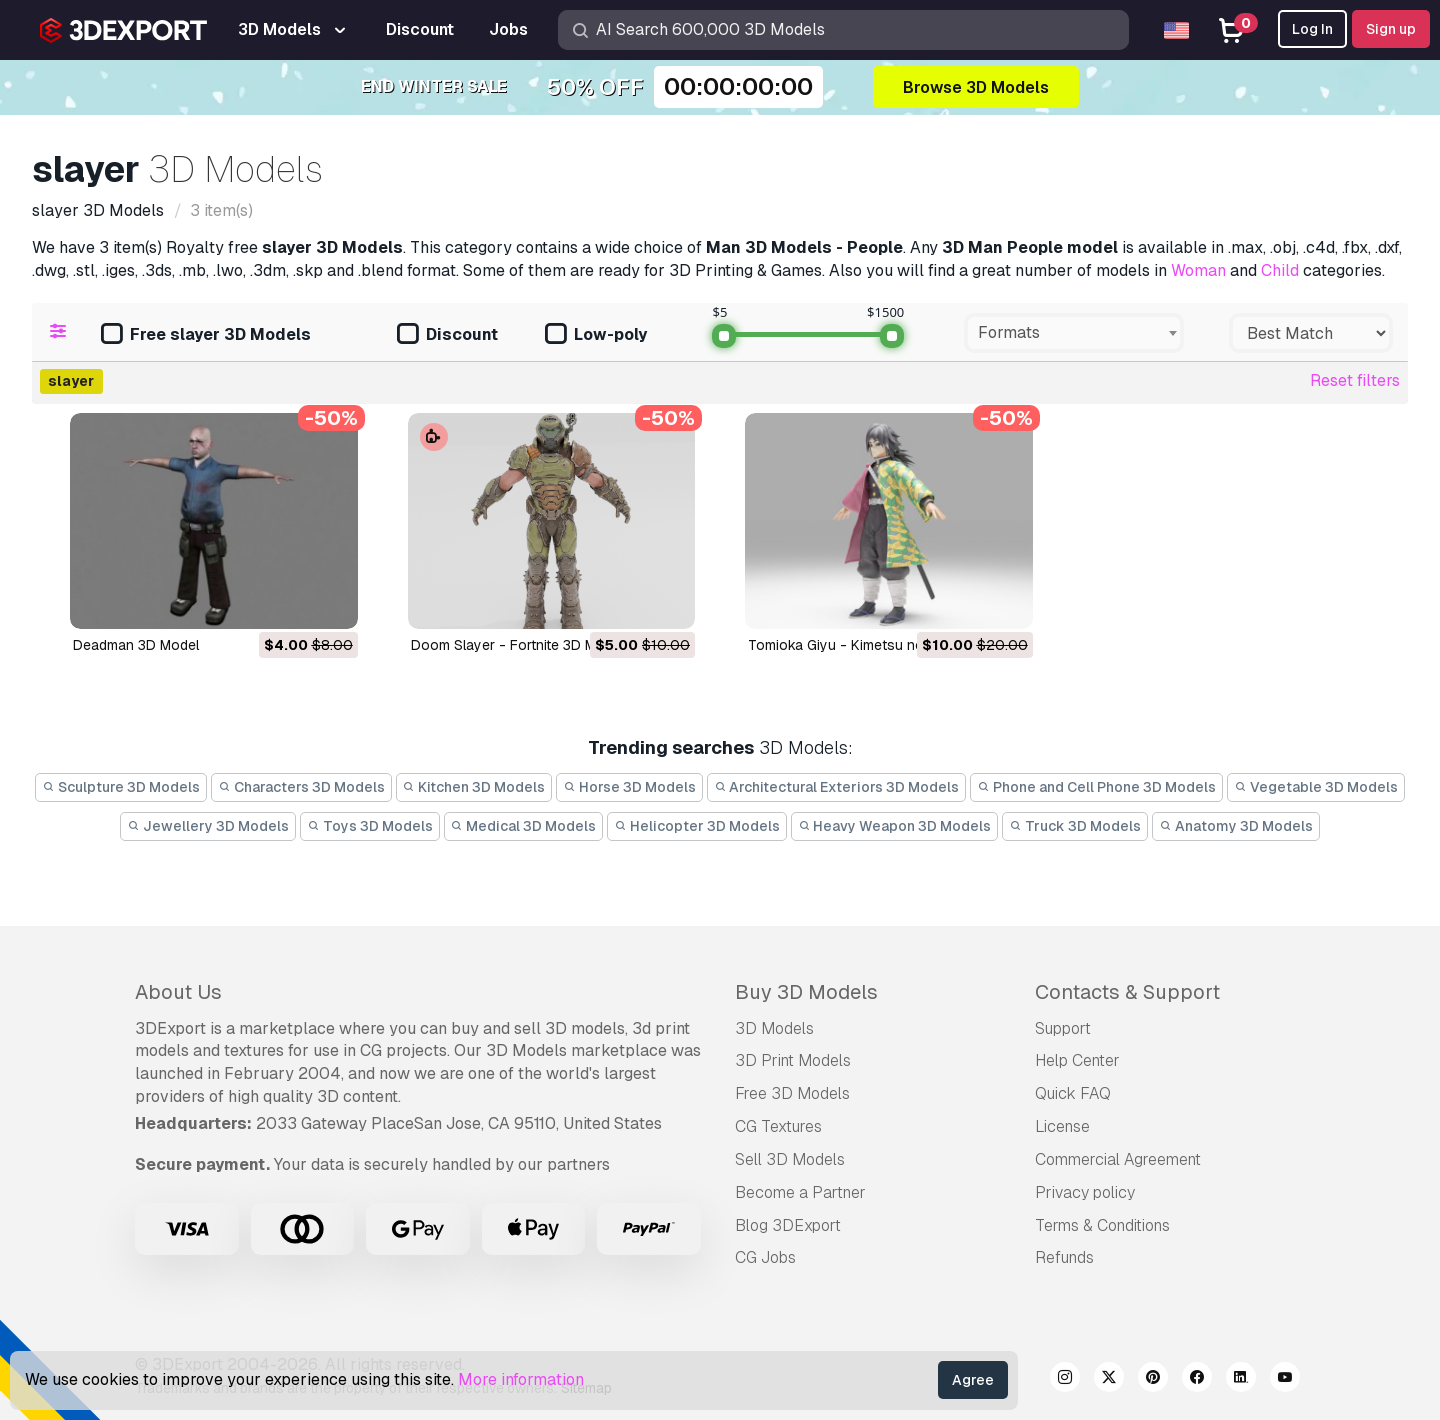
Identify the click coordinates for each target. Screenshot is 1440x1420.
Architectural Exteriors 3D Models (837, 787)
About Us (178, 992)
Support (1063, 1028)
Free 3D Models (792, 1093)
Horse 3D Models (629, 787)
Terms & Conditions (1102, 1225)
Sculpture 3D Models (121, 787)
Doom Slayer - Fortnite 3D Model (517, 645)
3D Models (774, 1028)
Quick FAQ (1073, 1093)
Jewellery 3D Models (208, 826)
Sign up (1391, 29)
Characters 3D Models (301, 787)
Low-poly (596, 335)
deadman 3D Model (136, 645)
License (1062, 1126)
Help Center (1077, 1060)
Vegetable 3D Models (1316, 787)
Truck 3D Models (1075, 826)
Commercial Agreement (1118, 1159)
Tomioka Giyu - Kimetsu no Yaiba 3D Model (887, 645)
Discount (447, 335)
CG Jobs (765, 1257)
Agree (973, 1380)
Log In (1312, 29)
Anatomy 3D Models (1236, 826)
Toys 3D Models (370, 826)
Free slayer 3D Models (206, 335)
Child (1280, 270)
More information (521, 1379)
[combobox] (1074, 333)
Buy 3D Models (806, 992)
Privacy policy (1085, 1192)
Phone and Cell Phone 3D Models (1096, 787)
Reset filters (1355, 380)
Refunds (1064, 1257)
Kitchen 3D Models (474, 787)
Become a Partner (800, 1192)
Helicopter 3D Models (697, 826)
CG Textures (778, 1126)
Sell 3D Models (790, 1159)
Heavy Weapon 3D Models (895, 826)
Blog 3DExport (788, 1225)
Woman (1198, 270)
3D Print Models (793, 1060)
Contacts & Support (1127, 992)
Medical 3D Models (524, 826)
